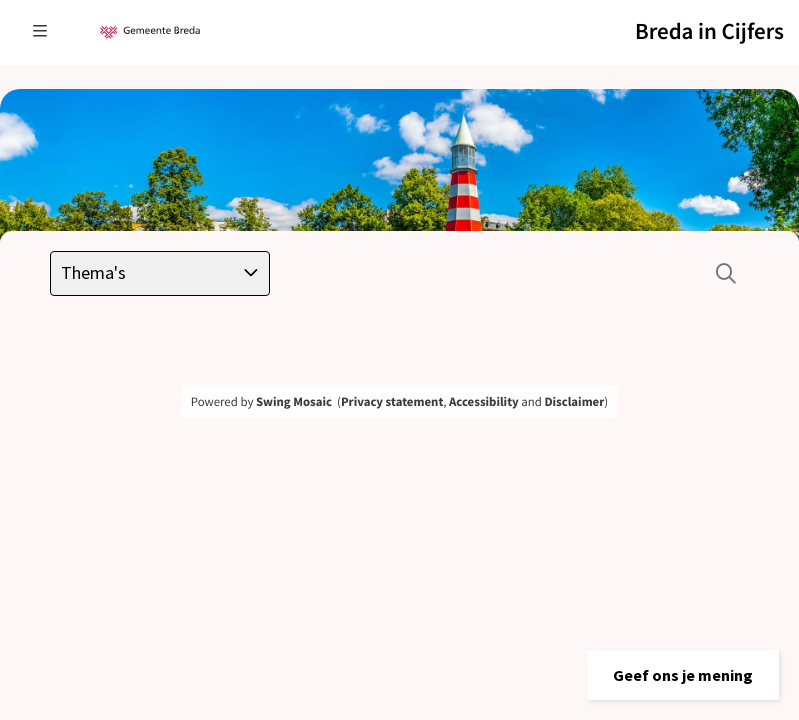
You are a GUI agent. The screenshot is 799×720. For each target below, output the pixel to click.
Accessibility (484, 402)
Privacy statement (392, 402)
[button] (683, 675)
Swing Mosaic (294, 402)
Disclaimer (574, 402)
